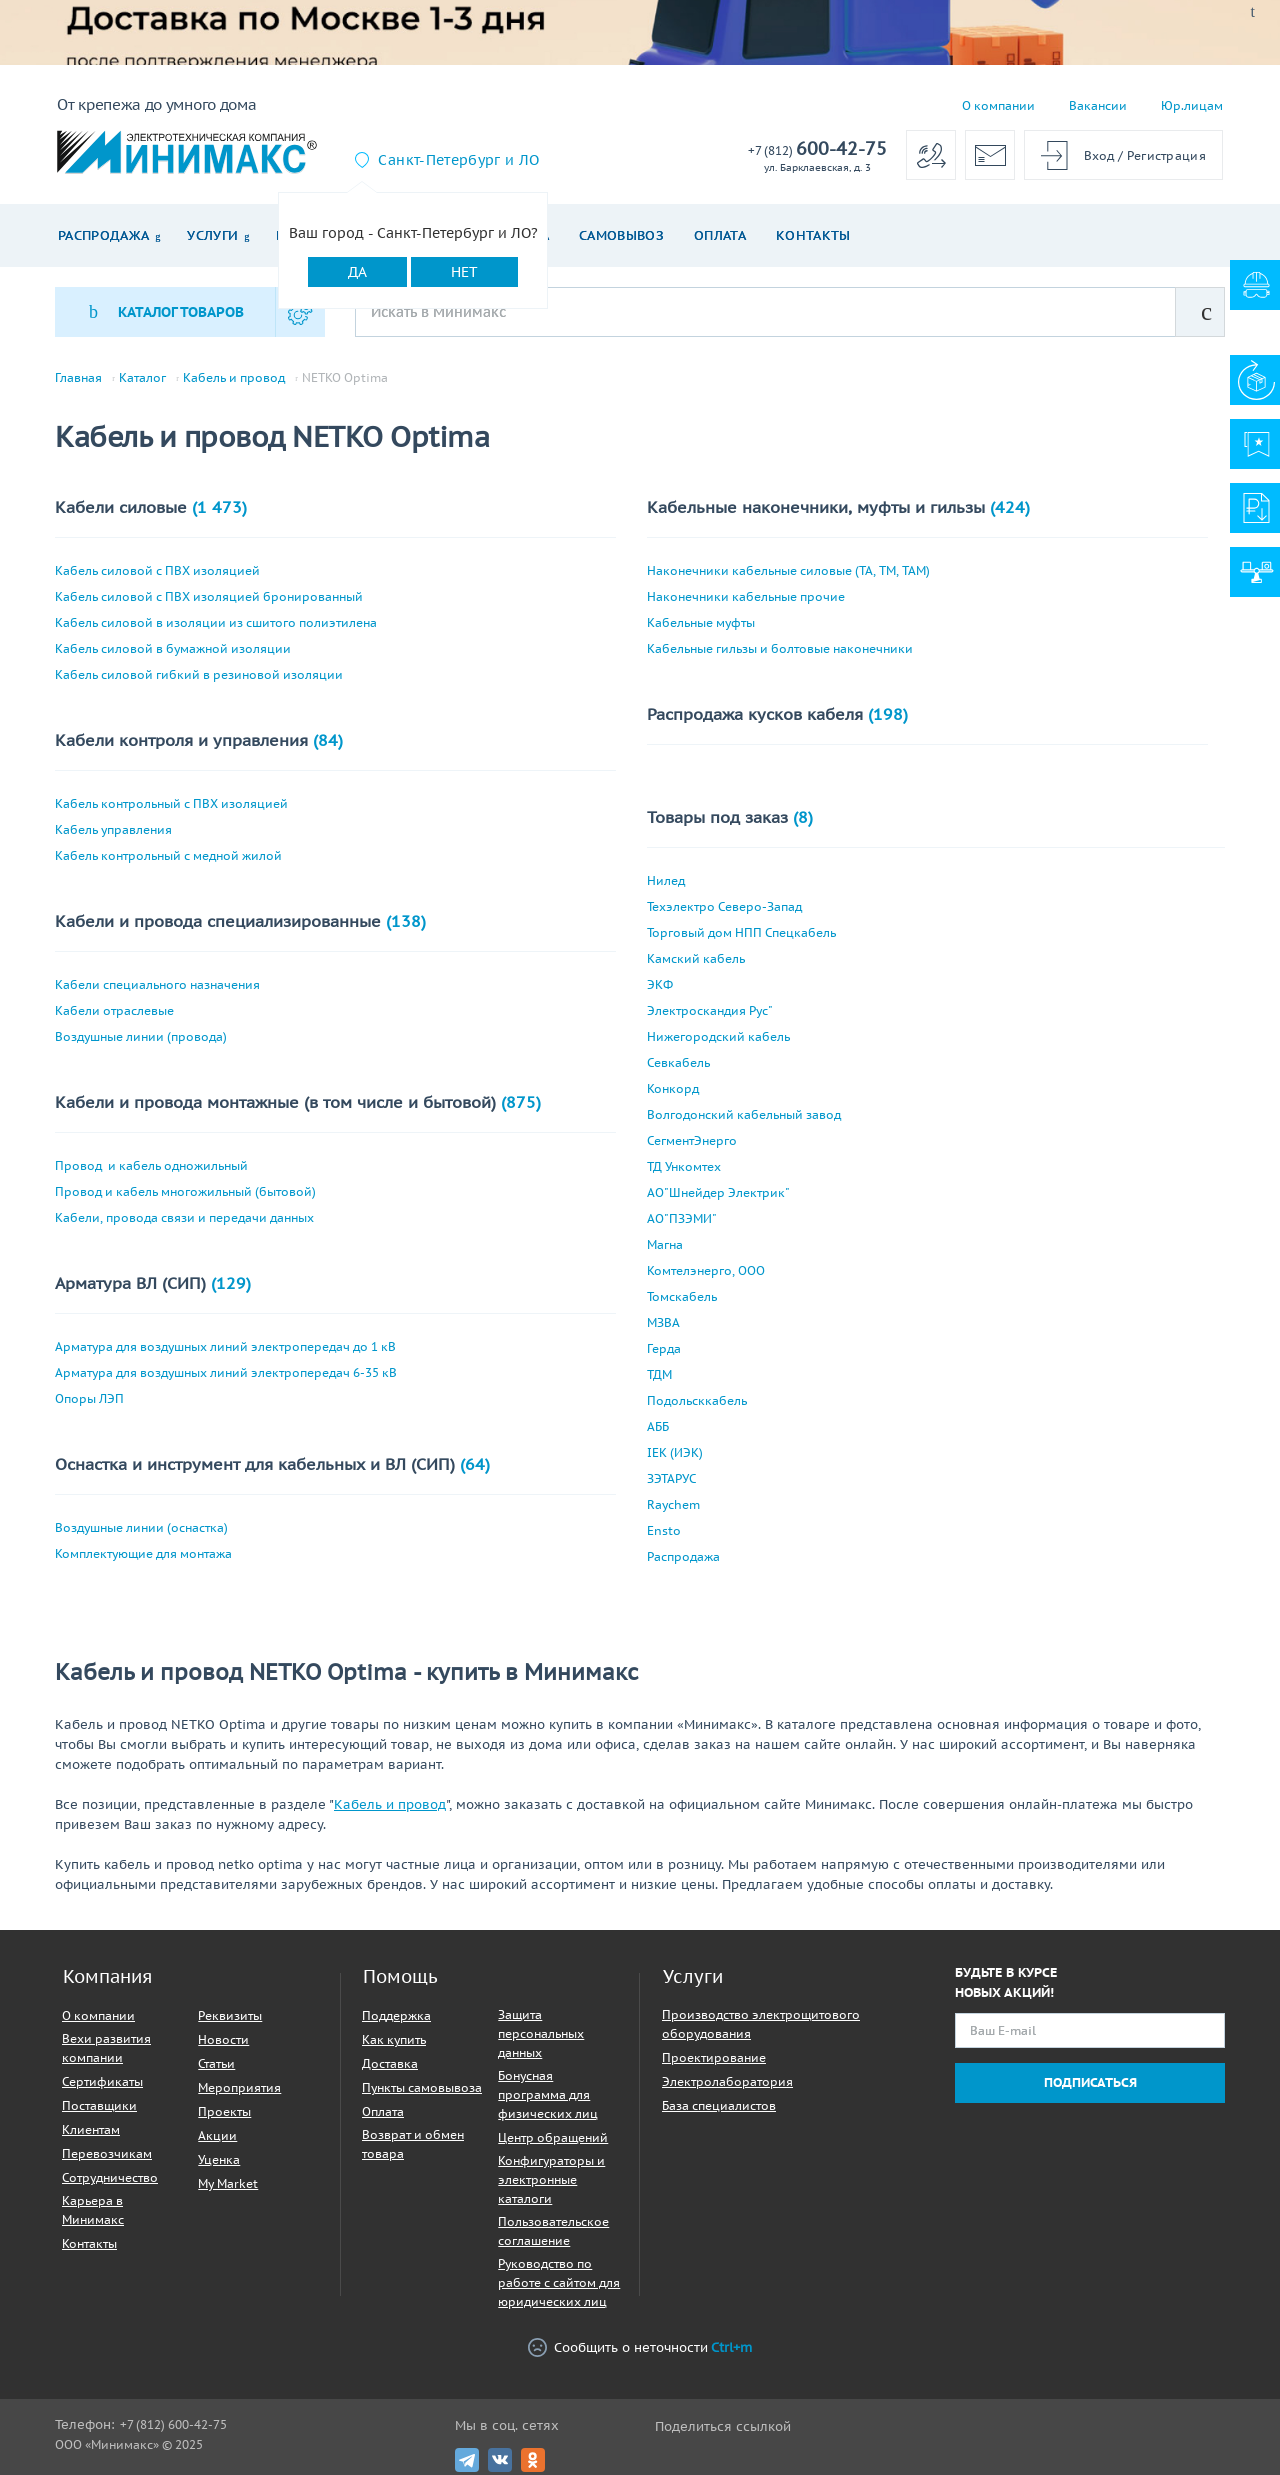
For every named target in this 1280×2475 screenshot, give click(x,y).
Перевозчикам (107, 2153)
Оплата (720, 235)
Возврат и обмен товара (413, 2144)
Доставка (390, 2063)
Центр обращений (553, 2137)
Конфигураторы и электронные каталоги (551, 2179)
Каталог (142, 378)
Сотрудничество (110, 2177)
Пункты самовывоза (422, 2087)
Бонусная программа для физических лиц (548, 2094)
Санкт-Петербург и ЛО (458, 160)
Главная (78, 378)
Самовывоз (621, 235)
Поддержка (396, 2015)
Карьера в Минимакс (93, 2210)
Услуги (212, 235)
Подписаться (1090, 2082)
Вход (1099, 155)
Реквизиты (230, 2015)
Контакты (813, 235)
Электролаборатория (727, 2081)
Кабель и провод (234, 378)
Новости (223, 2039)
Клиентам (91, 2129)
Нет (464, 272)
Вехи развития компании (106, 2048)
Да (357, 272)
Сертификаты (102, 2081)
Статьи (216, 2063)
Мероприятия (239, 2087)
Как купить (394, 2039)
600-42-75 (817, 149)
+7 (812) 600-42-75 (173, 2424)
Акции (217, 2135)
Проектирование (714, 2057)
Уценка (219, 2159)
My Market (228, 2183)
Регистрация (1166, 155)
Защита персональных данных (541, 2033)
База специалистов (719, 2105)
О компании (998, 105)
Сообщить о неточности (640, 2347)
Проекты (224, 2111)
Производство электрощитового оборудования (761, 2024)
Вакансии (1098, 105)
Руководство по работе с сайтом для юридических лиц (559, 2282)
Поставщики (99, 2105)
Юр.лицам (1192, 105)
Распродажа (103, 235)
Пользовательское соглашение (553, 2231)
